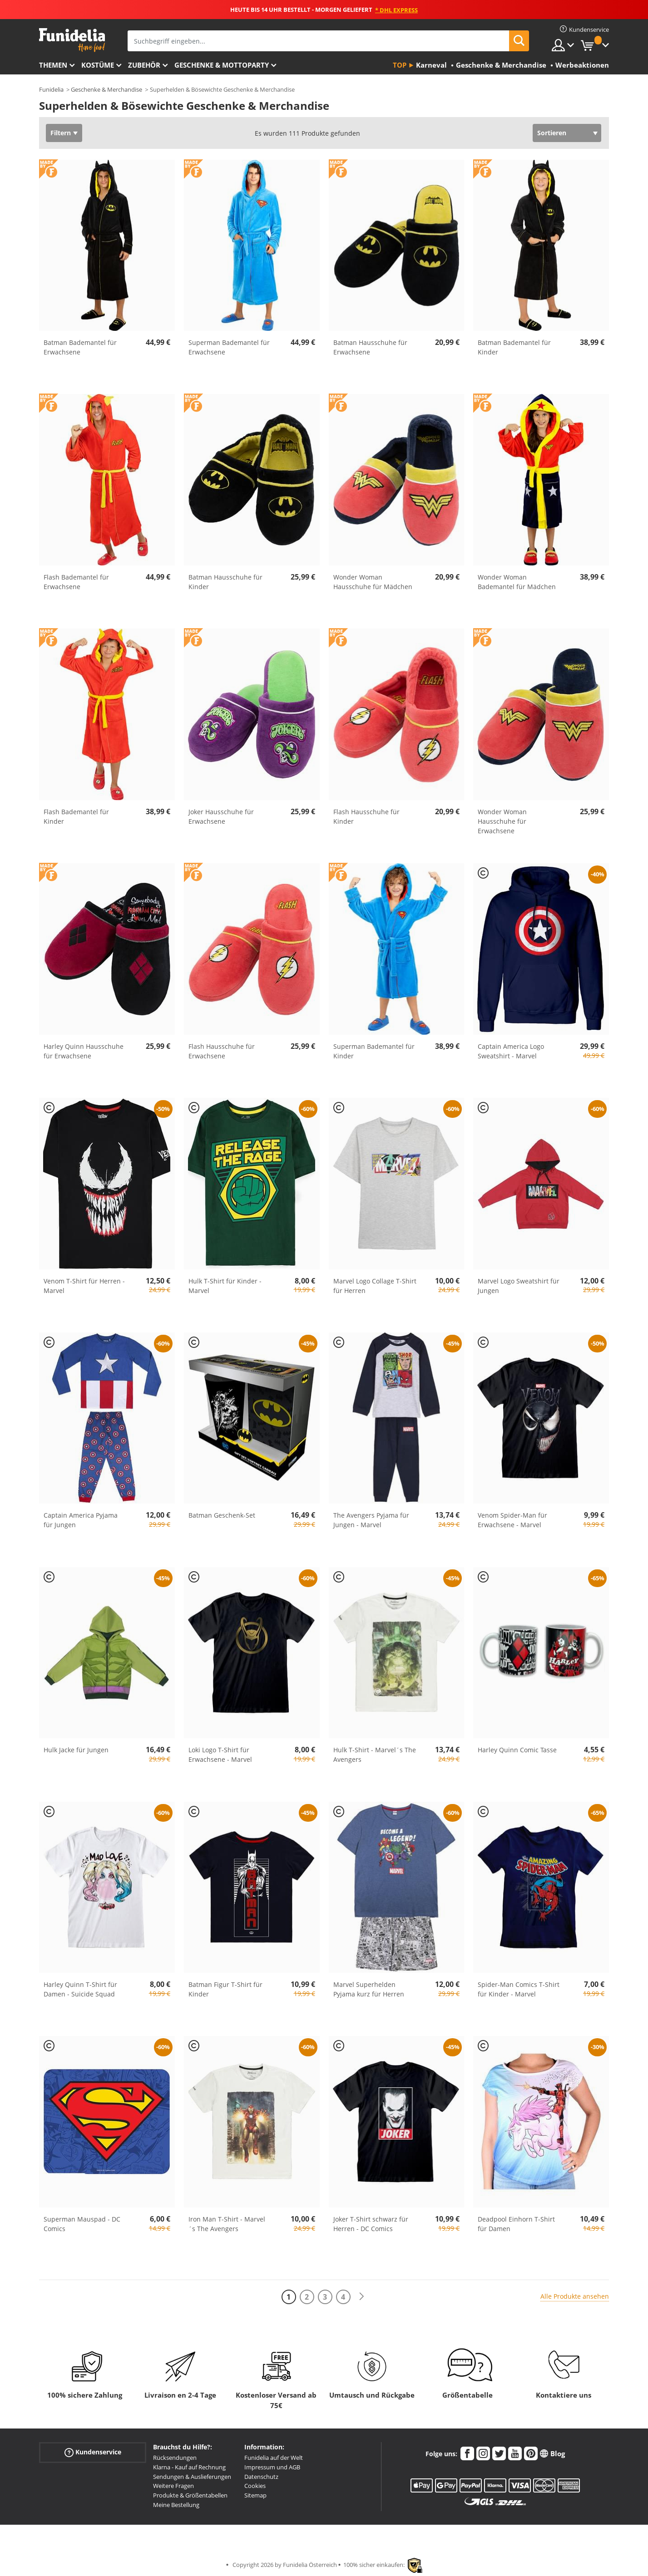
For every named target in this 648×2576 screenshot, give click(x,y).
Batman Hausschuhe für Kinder (225, 582)
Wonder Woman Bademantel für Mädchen (517, 582)
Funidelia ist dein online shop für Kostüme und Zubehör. (72, 40)
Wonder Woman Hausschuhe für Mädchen (372, 582)
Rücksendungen (175, 2457)
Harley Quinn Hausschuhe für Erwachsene (84, 1051)
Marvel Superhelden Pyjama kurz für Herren (368, 1989)
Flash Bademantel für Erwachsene (76, 582)
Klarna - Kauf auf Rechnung (189, 2467)
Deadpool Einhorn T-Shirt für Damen (516, 2224)
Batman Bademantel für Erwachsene (80, 347)
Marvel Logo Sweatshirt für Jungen (518, 1286)
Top (399, 64)
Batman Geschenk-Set (221, 1515)
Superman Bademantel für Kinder (374, 1051)
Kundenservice (92, 2452)
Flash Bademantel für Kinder (76, 816)
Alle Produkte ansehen (574, 2296)
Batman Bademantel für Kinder (514, 347)
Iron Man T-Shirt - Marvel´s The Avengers (226, 2224)
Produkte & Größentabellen (190, 2495)
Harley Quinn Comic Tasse (517, 1749)
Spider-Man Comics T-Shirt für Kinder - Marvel (518, 1989)
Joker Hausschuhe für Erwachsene (221, 816)
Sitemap (255, 2495)
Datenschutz (261, 2477)
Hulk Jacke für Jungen (76, 1749)
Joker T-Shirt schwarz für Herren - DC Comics (370, 2224)
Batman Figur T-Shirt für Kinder (225, 1989)
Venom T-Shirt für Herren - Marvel (84, 1286)
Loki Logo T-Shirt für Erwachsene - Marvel (220, 1754)
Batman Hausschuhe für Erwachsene (370, 347)
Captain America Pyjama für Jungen (81, 1520)
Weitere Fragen (173, 2486)
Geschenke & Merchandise (106, 89)
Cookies (255, 2486)
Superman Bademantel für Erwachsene (229, 347)
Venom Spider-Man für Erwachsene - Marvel (512, 1520)
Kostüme (97, 64)
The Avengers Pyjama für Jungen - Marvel (371, 1520)
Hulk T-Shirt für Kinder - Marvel (225, 1286)
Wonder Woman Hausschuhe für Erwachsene (502, 821)
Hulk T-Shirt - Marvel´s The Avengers (374, 1754)
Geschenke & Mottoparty (221, 64)
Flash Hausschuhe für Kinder (366, 816)
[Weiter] (361, 2296)
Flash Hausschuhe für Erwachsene (221, 1051)
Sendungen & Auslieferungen (192, 2477)
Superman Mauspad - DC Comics (82, 2224)
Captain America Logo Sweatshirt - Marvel (511, 1051)
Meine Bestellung (176, 2505)
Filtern (60, 132)
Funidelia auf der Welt (273, 2457)
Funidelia (51, 89)
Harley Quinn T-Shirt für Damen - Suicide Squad (80, 1989)
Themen (53, 64)
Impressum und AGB (272, 2467)
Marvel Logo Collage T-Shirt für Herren (374, 1286)
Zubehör (144, 64)
